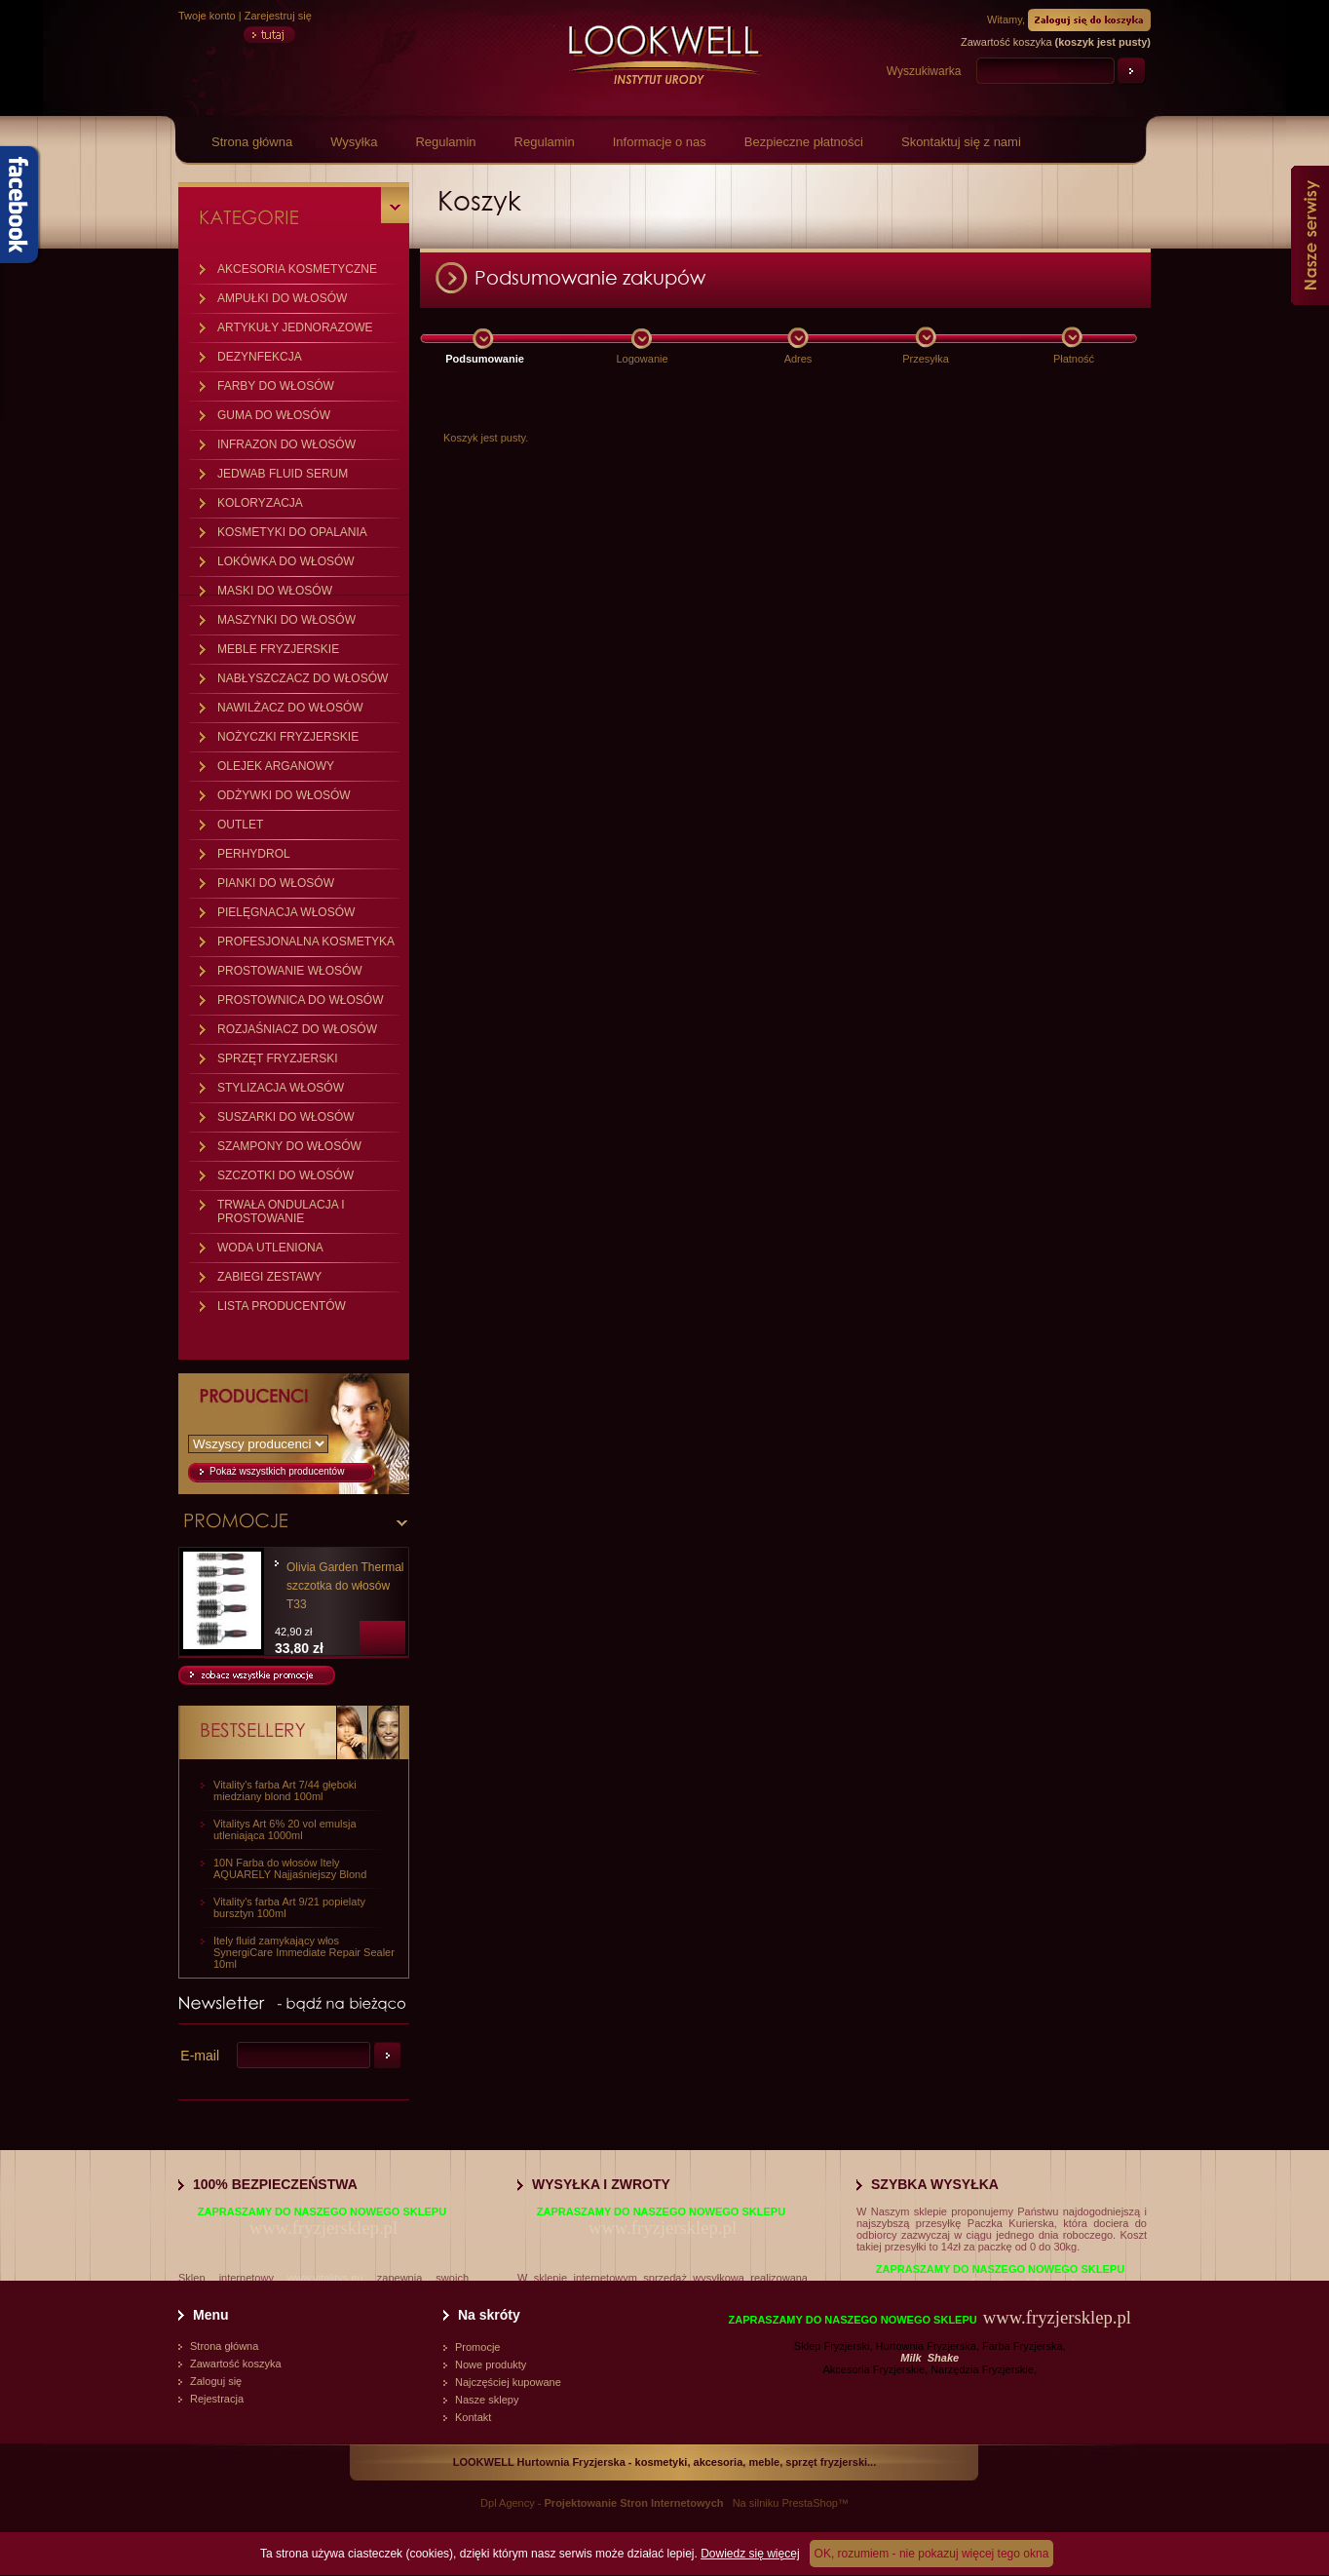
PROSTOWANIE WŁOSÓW (289, 971)
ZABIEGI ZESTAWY (269, 1277)
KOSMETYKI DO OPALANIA (292, 532)
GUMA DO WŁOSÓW (273, 415)
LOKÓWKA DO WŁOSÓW (286, 561)
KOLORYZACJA (260, 503)
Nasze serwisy (1310, 235)
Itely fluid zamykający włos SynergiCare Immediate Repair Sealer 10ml (304, 1952)
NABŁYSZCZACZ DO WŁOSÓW (302, 678)
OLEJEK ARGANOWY (275, 766)
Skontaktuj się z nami (961, 142)
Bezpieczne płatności (803, 142)
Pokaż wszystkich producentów (276, 1471)
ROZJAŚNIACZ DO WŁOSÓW (297, 1029)
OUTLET (240, 824)
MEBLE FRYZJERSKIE (278, 649)
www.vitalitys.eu (325, 2278)
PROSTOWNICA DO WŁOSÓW (300, 1000)
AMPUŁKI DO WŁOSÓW (282, 298)
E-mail (199, 2055)
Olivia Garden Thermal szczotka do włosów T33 (345, 1585)
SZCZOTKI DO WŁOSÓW (285, 1175)
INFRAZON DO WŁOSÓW (286, 444)
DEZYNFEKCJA (259, 357)
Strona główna (251, 142)
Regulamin (445, 142)
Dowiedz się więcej (750, 2553)
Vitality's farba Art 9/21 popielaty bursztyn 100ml (289, 1907)
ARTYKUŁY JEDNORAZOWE (295, 327)
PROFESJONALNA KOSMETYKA (306, 941)
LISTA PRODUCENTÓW (281, 1306)
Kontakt (473, 2417)
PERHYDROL (253, 854)
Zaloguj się (216, 2381)
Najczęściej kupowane (508, 2382)
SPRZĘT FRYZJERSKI (277, 1058)
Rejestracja (217, 2398)
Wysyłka (353, 142)
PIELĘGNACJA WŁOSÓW (286, 912)
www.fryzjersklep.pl (323, 2227)
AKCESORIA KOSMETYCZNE (297, 269)
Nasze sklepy (486, 2399)
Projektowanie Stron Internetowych (634, 2503)
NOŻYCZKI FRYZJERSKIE (288, 737)
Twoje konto (207, 15)
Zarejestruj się (278, 15)
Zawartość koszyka (236, 2363)
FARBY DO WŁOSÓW (275, 386)
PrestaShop (809, 2503)
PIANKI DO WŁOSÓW (275, 883)
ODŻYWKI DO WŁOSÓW (284, 795)
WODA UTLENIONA (270, 1247)
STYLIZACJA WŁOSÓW (280, 1088)
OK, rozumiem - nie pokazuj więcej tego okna (932, 2553)
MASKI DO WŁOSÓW (274, 590)
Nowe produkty (490, 2364)
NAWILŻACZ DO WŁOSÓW (290, 707)
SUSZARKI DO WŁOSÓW (286, 1117)
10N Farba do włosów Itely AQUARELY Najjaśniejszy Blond (289, 1868)
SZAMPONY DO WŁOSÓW (289, 1146)
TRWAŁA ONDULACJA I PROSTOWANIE (281, 1211)
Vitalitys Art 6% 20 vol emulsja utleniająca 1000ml (285, 1829)
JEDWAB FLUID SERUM (282, 474)
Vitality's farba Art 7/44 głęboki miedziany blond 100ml (285, 1790)
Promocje (477, 2347)
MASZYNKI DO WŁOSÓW (286, 620)
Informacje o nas (659, 142)
